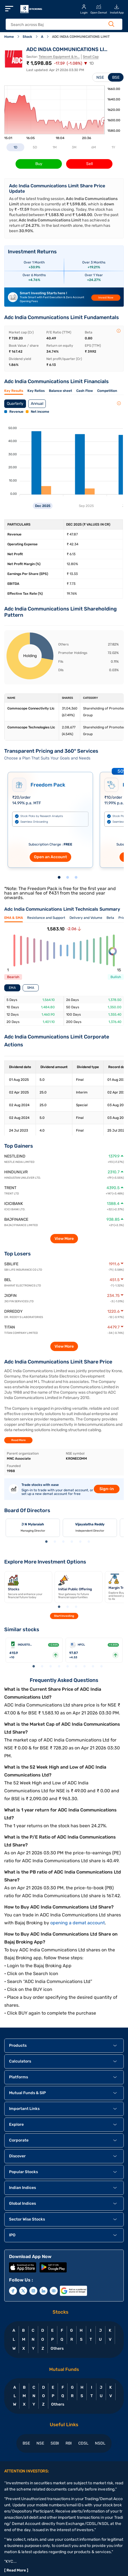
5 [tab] (80, 1542)
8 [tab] (93, 1667)
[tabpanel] (50, 817)
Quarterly (15, 403)
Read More (18, 1440)
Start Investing (64, 1616)
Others (57, 2348)
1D (15, 147)
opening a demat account (77, 1922)
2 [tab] (67, 877)
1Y (113, 147)
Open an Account (50, 857)
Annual (37, 403)
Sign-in (106, 1488)
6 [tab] (89, 1542)
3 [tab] (76, 877)
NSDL (100, 2443)
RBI (69, 2443)
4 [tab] (72, 1542)
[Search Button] (111, 24)
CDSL (83, 2443)
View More (64, 1238)
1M (55, 147)
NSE (100, 77)
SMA (30, 988)
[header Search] (60, 24)
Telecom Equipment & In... (59, 57)
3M (74, 147)
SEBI (55, 2443)
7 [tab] (84, 1667)
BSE (116, 77)
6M (93, 147)
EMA (12, 988)
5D (35, 147)
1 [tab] (59, 877)
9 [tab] (101, 1667)
